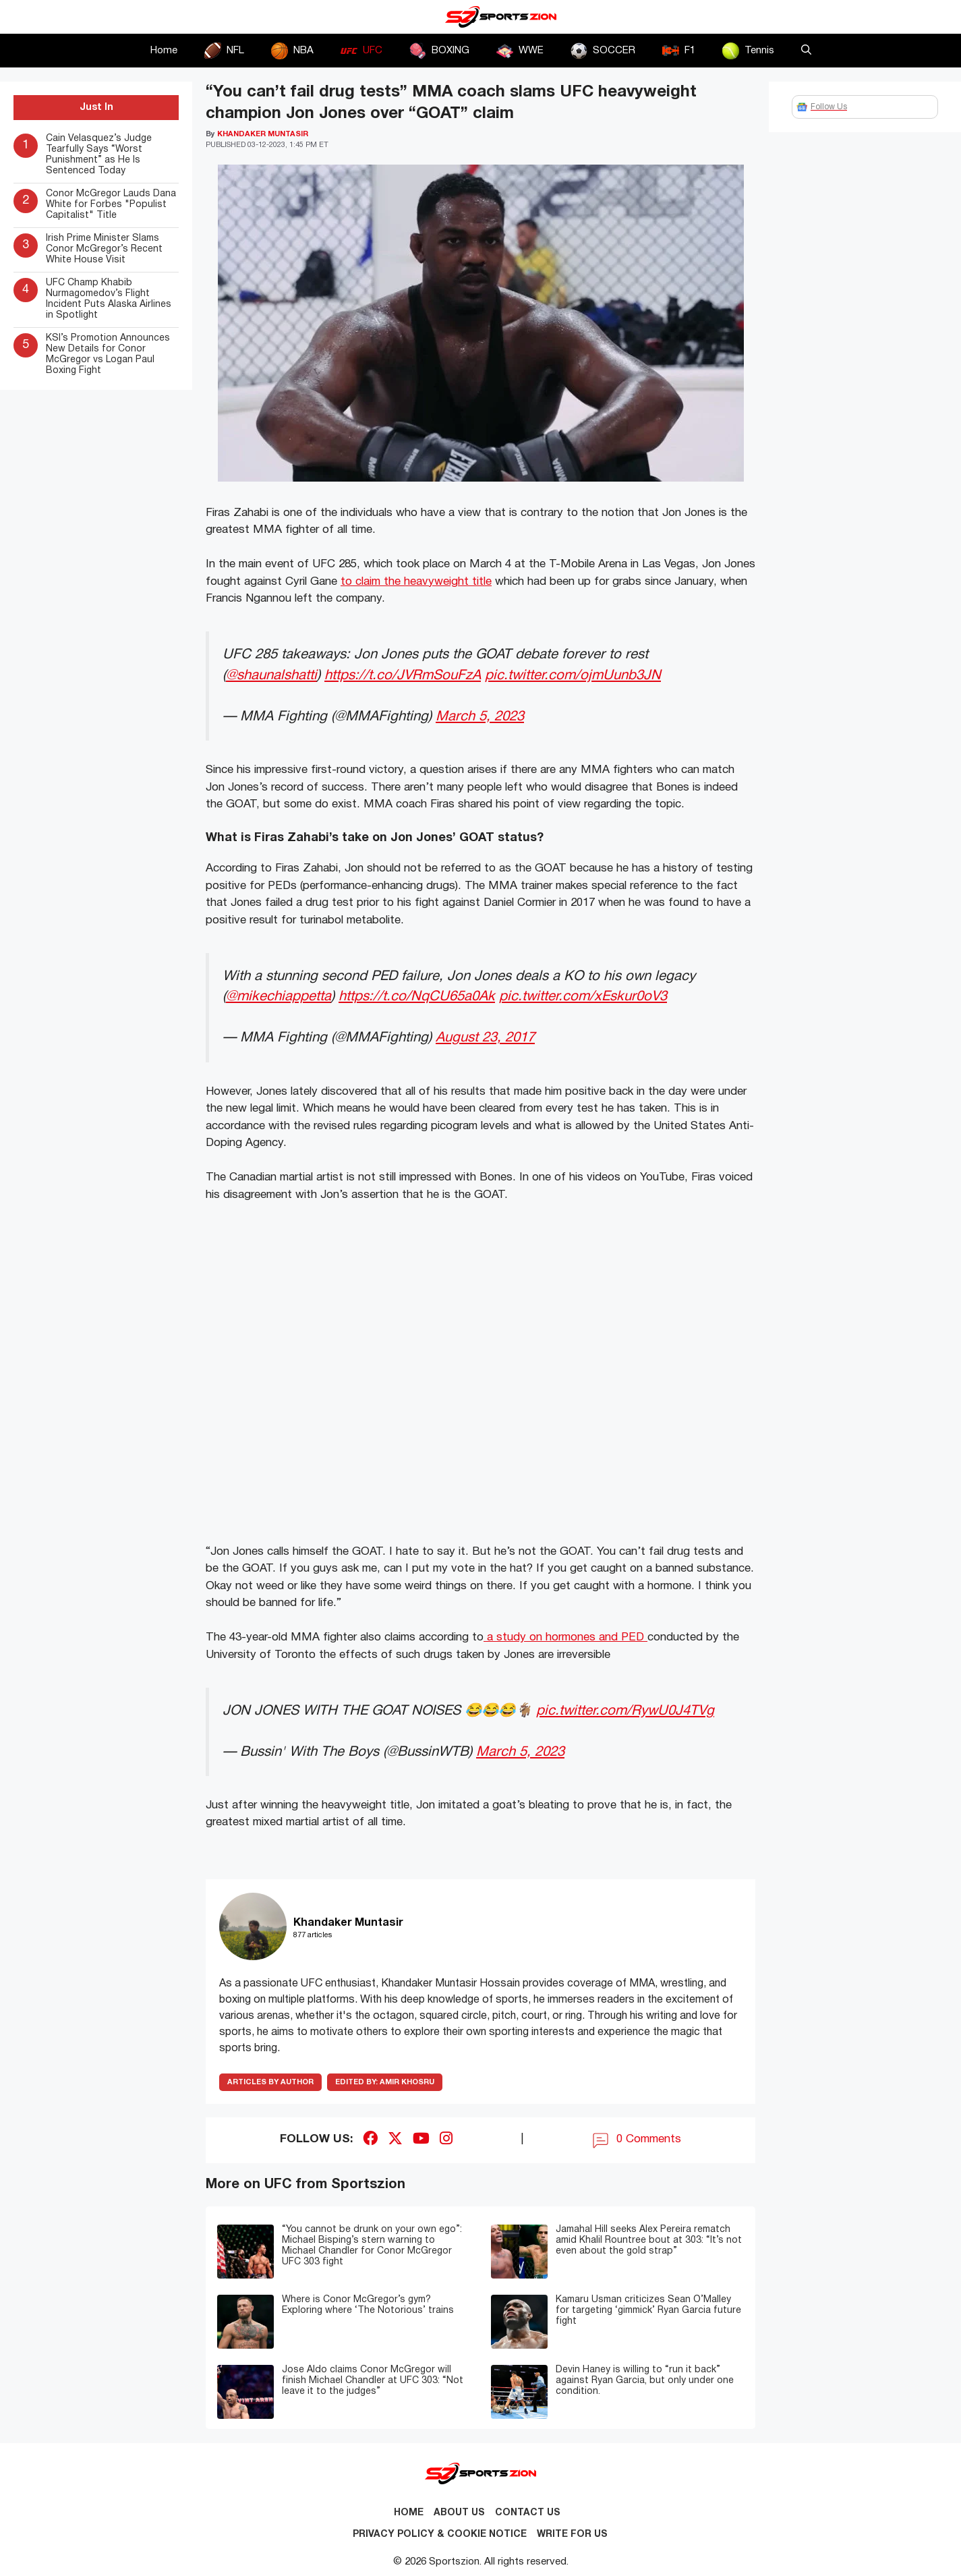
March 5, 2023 (480, 716)
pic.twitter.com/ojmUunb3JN (573, 675)
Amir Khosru (384, 2082)
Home (163, 50)
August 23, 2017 (485, 1037)
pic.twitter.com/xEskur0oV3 (583, 996)
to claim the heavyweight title (416, 582)
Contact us (527, 2513)
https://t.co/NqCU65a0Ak (417, 996)
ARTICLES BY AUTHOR (270, 2082)
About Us (459, 2513)
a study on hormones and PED (565, 1637)
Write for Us (572, 2534)
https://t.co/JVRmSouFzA (402, 675)
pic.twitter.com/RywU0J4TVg (625, 1711)
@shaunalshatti (271, 675)
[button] (806, 50)
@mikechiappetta (278, 996)
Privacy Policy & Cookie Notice (440, 2534)
